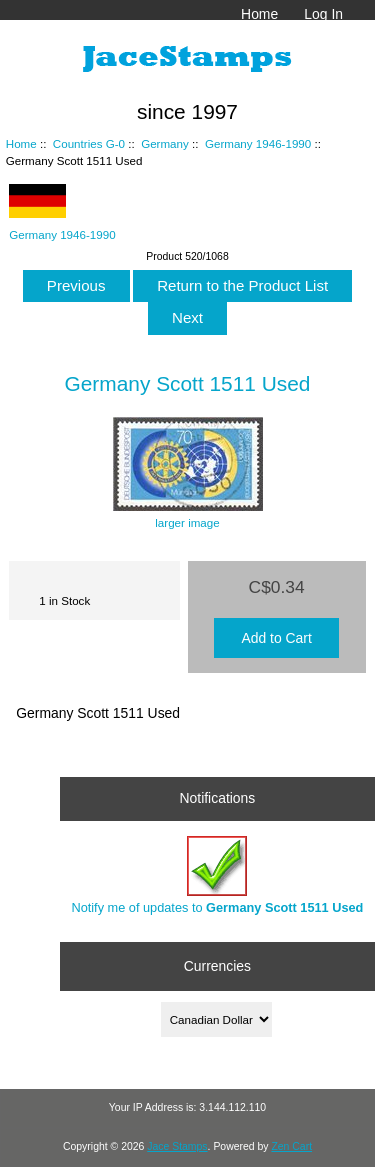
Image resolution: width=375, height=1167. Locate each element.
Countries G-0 (89, 143)
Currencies (217, 966)
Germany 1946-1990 (258, 143)
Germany (165, 143)
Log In (323, 14)
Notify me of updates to (217, 875)
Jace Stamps (177, 1146)
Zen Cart (291, 1146)
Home (259, 14)
